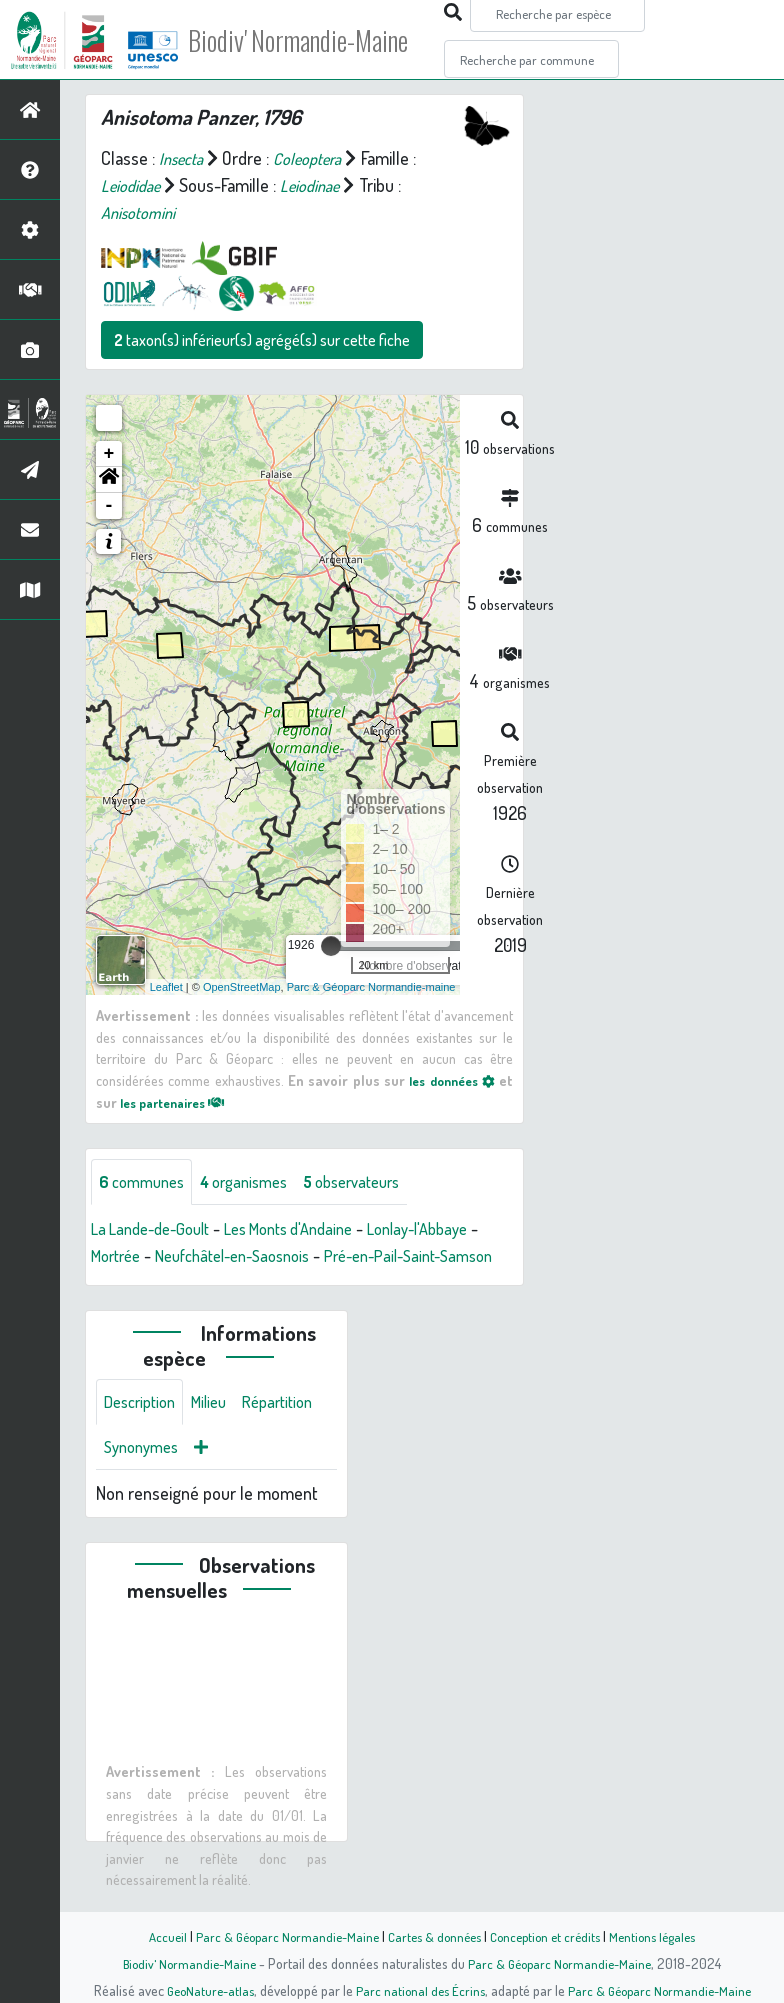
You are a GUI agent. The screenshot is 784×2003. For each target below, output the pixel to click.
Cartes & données (432, 1936)
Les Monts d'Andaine (310, 1231)
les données (448, 1080)
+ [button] (109, 454)
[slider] (331, 946)
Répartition (143, 1481)
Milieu (220, 1433)
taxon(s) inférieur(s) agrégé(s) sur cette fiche (262, 340)
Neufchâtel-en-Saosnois (260, 1258)
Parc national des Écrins (419, 1990)
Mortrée (130, 1258)
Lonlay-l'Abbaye (454, 1231)
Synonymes (239, 1481)
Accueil (153, 1936)
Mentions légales (664, 1936)
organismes (257, 1183)
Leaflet (166, 987)
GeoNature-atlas (203, 1990)
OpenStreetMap (242, 987)
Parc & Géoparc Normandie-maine (371, 987)
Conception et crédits (549, 1936)
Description (144, 1433)
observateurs (376, 1183)
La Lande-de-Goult (157, 1231)
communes (146, 1183)
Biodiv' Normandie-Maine (328, 40)
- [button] (109, 506)
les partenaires (180, 1102)
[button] (109, 480)
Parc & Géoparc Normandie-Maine (278, 1936)
